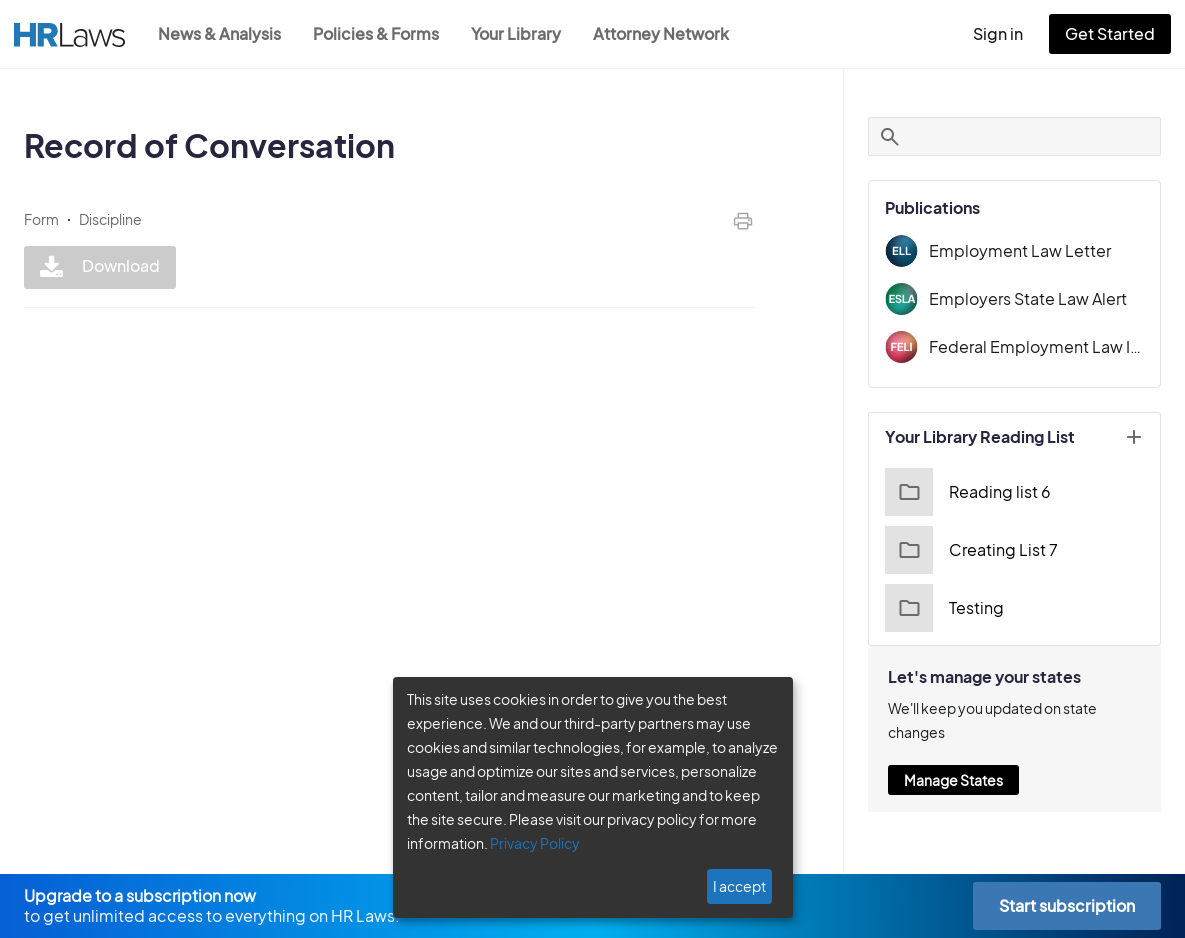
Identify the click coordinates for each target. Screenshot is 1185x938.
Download (97, 267)
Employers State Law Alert (1023, 298)
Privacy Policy (527, 843)
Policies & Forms (382, 33)
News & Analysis (221, 33)
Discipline (110, 219)
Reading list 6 (965, 492)
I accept (741, 886)
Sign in (1006, 33)
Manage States (953, 780)
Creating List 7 (968, 550)
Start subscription (1066, 905)
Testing (942, 608)
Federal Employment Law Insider (1036, 346)
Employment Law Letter (1013, 250)
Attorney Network (671, 33)
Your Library (526, 33)
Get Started (1114, 33)
